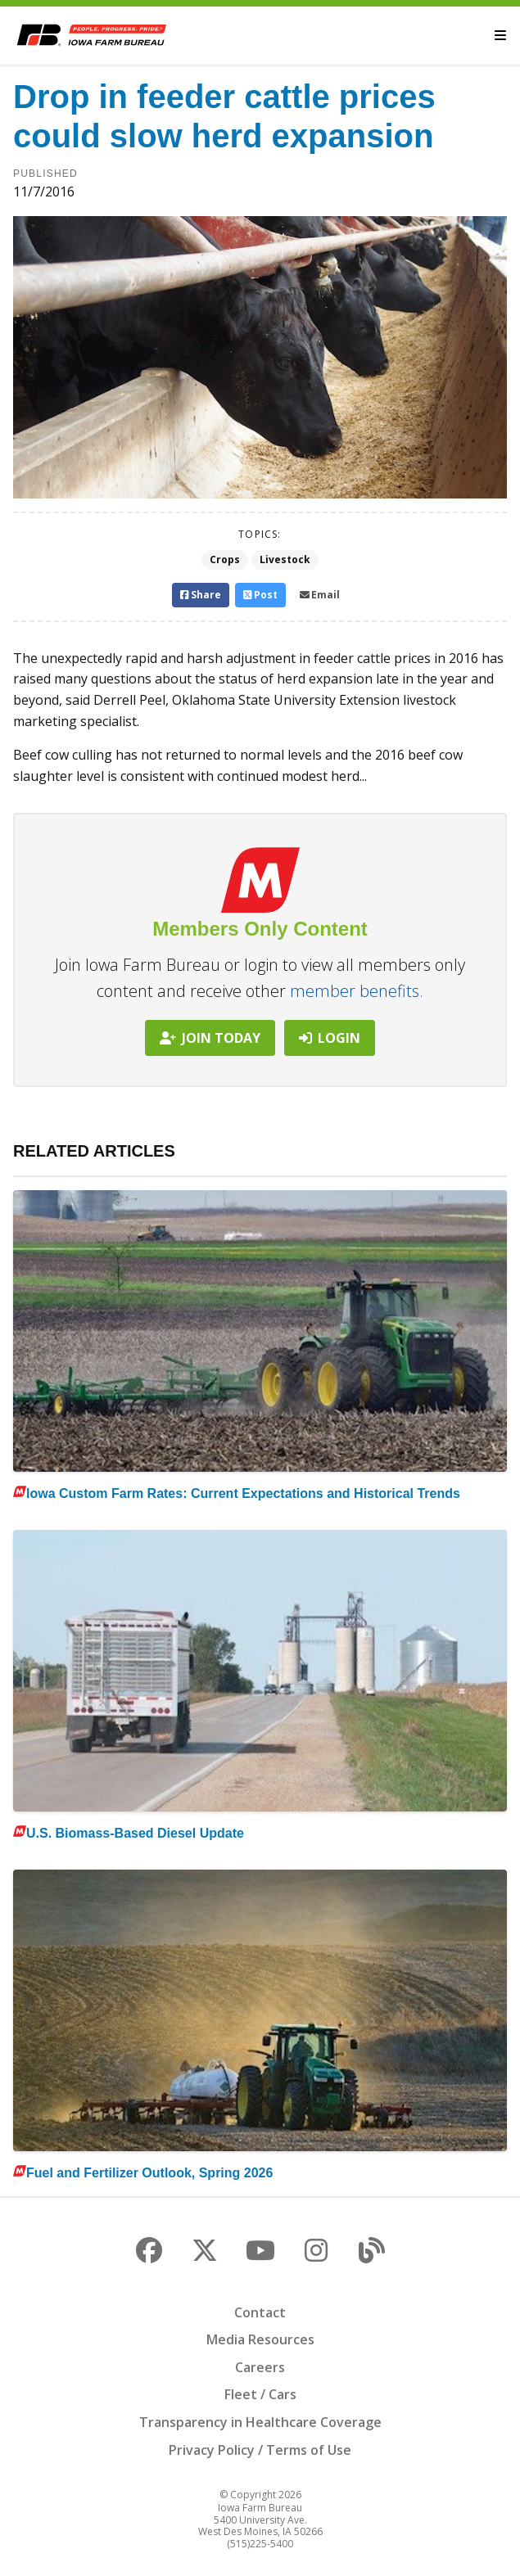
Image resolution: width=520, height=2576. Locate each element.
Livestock (285, 559)
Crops (225, 559)
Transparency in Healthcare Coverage (260, 2422)
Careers (260, 2367)
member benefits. (356, 991)
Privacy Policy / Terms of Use (260, 2450)
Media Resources (260, 2339)
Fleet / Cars (260, 2394)
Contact (260, 2312)
